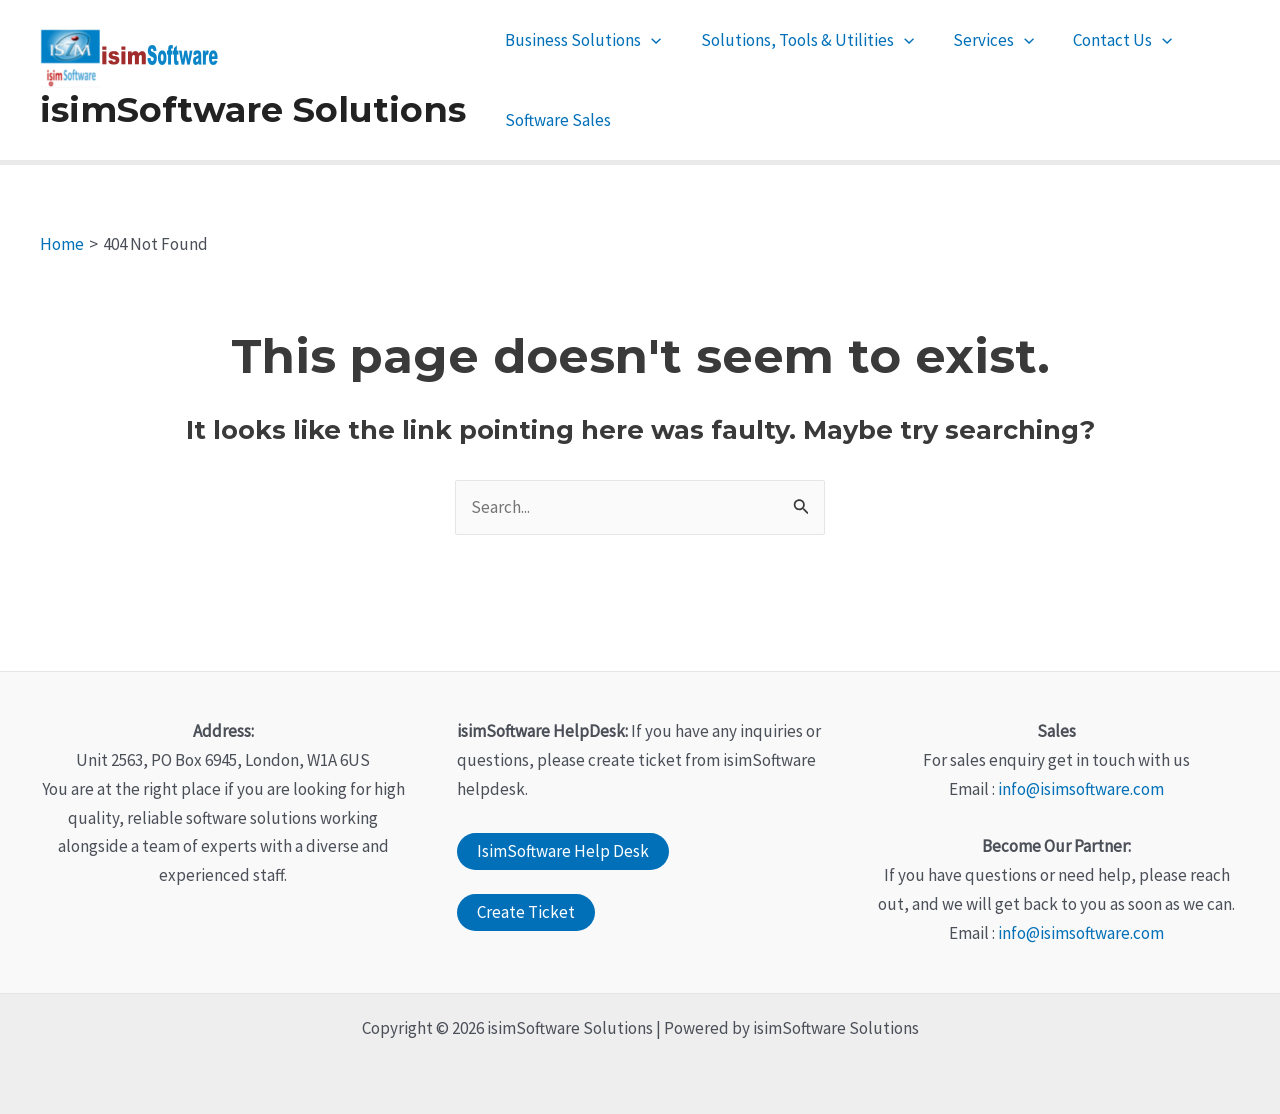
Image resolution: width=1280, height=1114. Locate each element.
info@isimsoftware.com (1081, 789)
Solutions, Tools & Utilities (799, 40)
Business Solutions (581, 40)
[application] (649, 40)
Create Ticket (526, 912)
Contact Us (1105, 40)
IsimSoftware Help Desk (563, 851)
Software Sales (556, 120)
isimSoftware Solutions (253, 109)
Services (980, 40)
